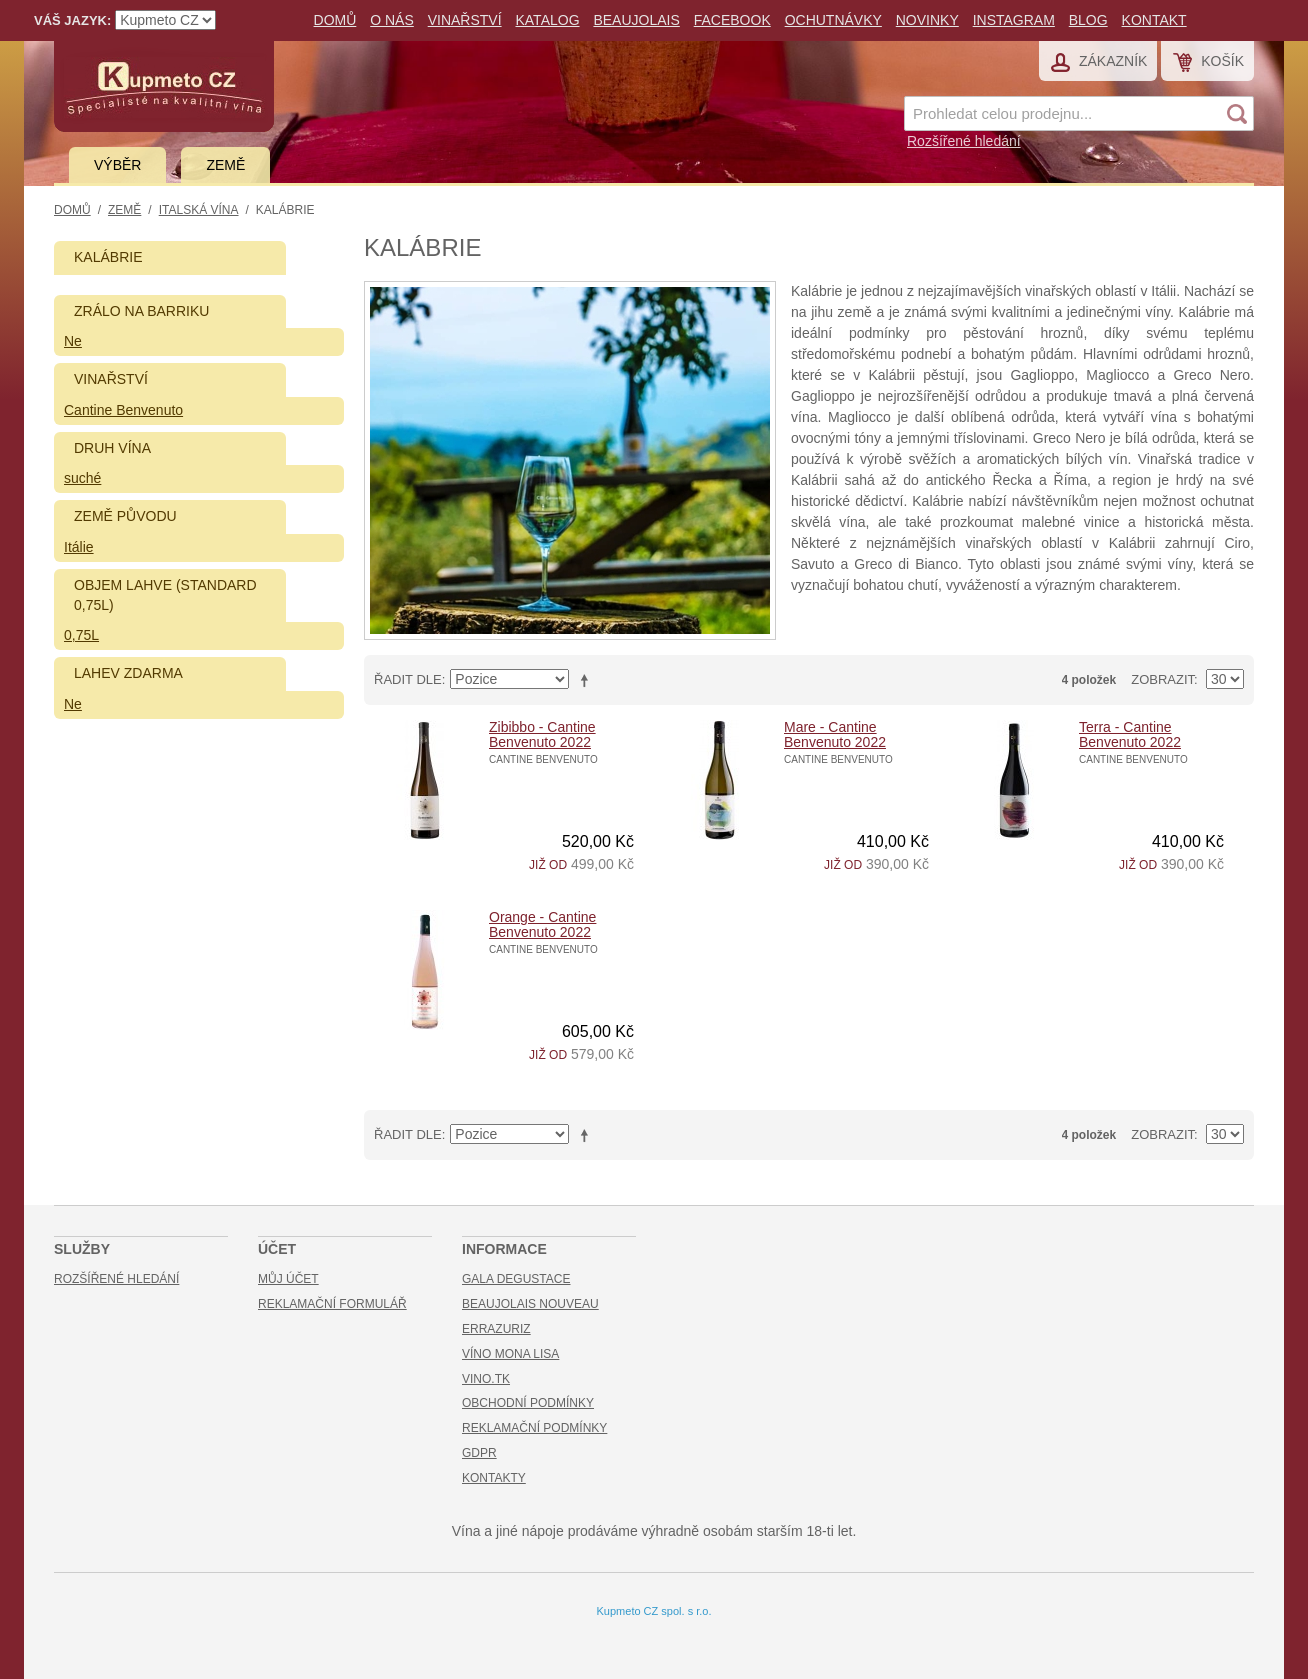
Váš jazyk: (72, 20)
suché (82, 478)
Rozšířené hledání (964, 141)
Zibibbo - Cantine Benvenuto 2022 (542, 734)
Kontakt (1154, 20)
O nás (392, 20)
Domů (335, 20)
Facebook (732, 20)
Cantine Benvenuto (123, 410)
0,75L (81, 635)
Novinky (927, 20)
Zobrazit (1162, 679)
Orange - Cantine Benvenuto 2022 (542, 924)
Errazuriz (496, 1329)
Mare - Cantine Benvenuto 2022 (835, 734)
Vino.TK (486, 1379)
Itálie (79, 547)
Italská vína (199, 210)
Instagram (1014, 20)
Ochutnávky (833, 20)
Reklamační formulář (332, 1304)
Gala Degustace (516, 1279)
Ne (73, 341)
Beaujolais (636, 20)
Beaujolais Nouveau (530, 1304)
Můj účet (288, 1279)
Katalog (547, 20)
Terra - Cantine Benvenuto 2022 (1130, 734)
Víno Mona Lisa (510, 1354)
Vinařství (465, 20)
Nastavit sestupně (588, 680)
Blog (1088, 20)
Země (225, 165)
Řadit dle (408, 679)
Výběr (117, 165)
